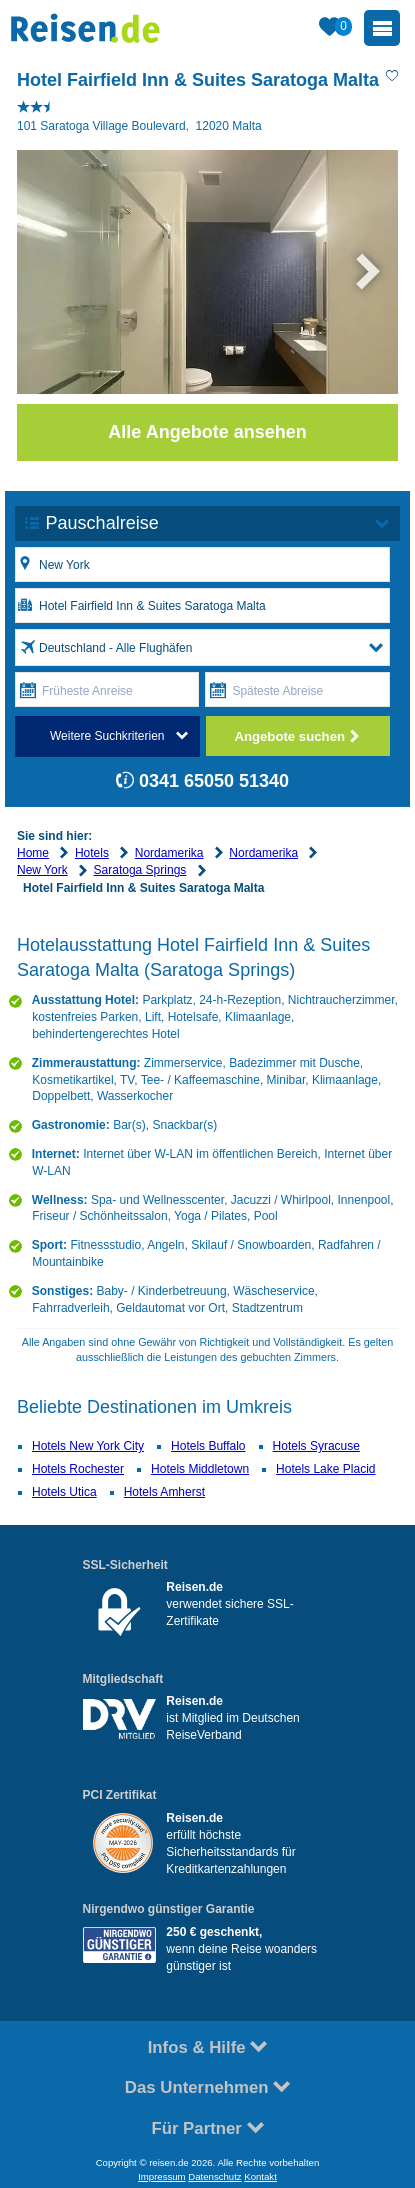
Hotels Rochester (78, 1469)
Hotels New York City (88, 1446)
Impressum (161, 2176)
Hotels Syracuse (316, 1446)
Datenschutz (214, 2176)
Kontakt (260, 2176)
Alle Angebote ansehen (207, 432)
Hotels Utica (64, 1492)
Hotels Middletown (200, 1469)
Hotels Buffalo (208, 1446)
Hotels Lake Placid (325, 1469)
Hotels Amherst (164, 1492)
